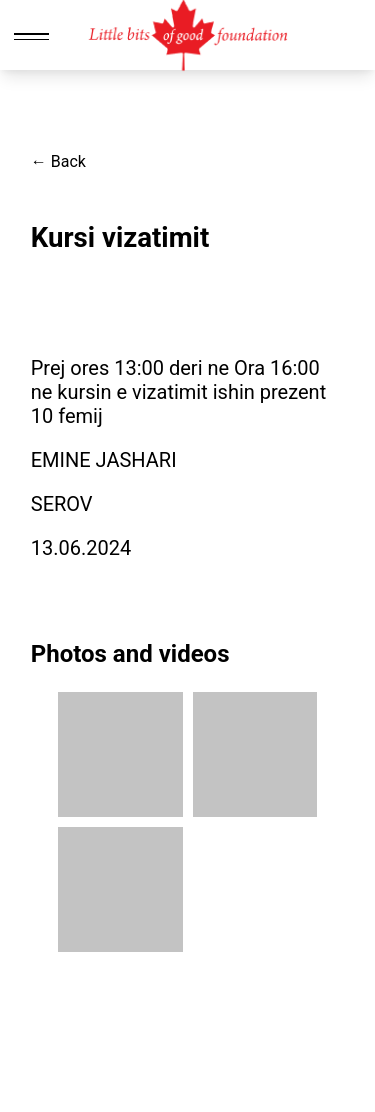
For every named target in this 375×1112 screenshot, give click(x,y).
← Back (58, 161)
